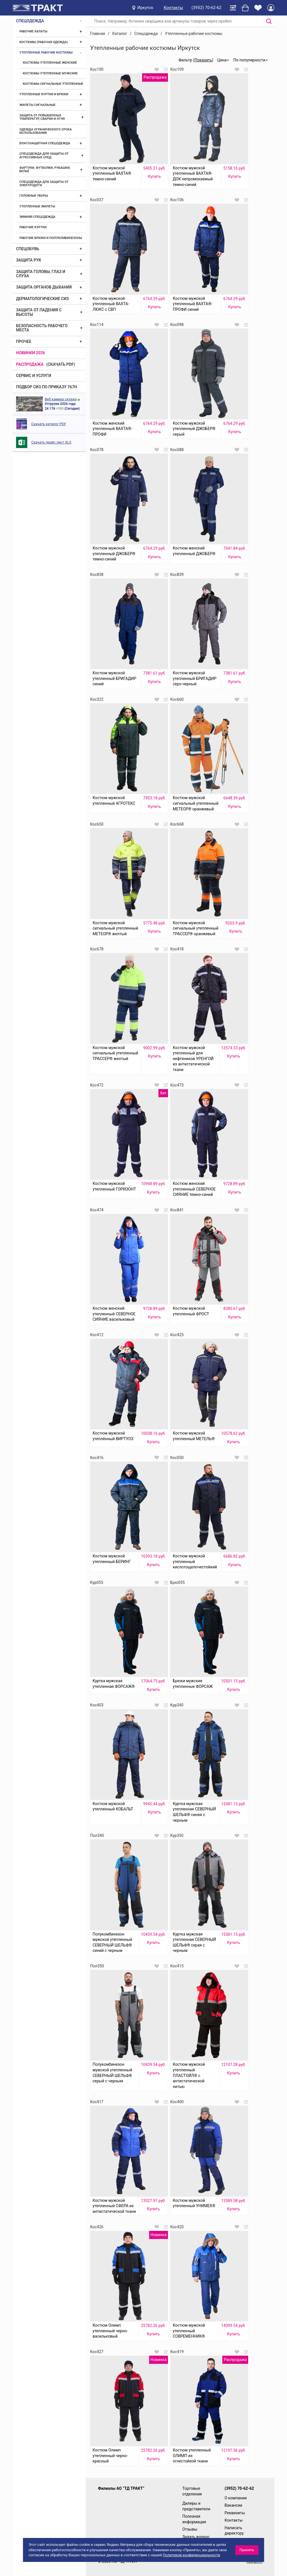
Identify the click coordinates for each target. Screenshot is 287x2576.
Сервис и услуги (33, 375)
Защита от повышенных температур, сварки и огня (42, 117)
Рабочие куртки (33, 227)
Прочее (23, 341)
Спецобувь (27, 249)
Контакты (173, 7)
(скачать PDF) (60, 364)
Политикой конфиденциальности (191, 2555)
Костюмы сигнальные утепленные (53, 84)
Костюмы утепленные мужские (50, 73)
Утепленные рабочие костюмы (46, 52)
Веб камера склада (61, 399)
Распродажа (30, 364)
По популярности (249, 60)
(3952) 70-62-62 (206, 7)
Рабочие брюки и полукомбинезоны (50, 238)
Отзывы (189, 2529)
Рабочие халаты (33, 31)
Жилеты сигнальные (37, 105)
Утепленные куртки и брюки (43, 94)
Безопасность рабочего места (42, 327)
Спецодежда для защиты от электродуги (43, 183)
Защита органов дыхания (44, 287)
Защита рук (28, 260)
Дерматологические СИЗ (42, 298)
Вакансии (233, 2505)
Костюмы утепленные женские (50, 63)
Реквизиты (235, 2513)
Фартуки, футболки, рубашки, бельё (44, 169)
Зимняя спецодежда (37, 217)
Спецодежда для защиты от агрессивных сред (43, 155)
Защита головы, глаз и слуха (40, 273)
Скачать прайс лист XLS (51, 442)
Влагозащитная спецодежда (44, 143)
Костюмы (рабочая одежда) (43, 42)
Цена (222, 60)
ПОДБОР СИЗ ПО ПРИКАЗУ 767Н (46, 387)
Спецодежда (30, 21)
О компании (236, 2498)
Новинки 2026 (30, 353)
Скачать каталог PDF (48, 424)
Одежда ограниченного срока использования (45, 131)
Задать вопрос (196, 2537)
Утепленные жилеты (37, 206)
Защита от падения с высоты (39, 312)
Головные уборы (33, 196)
